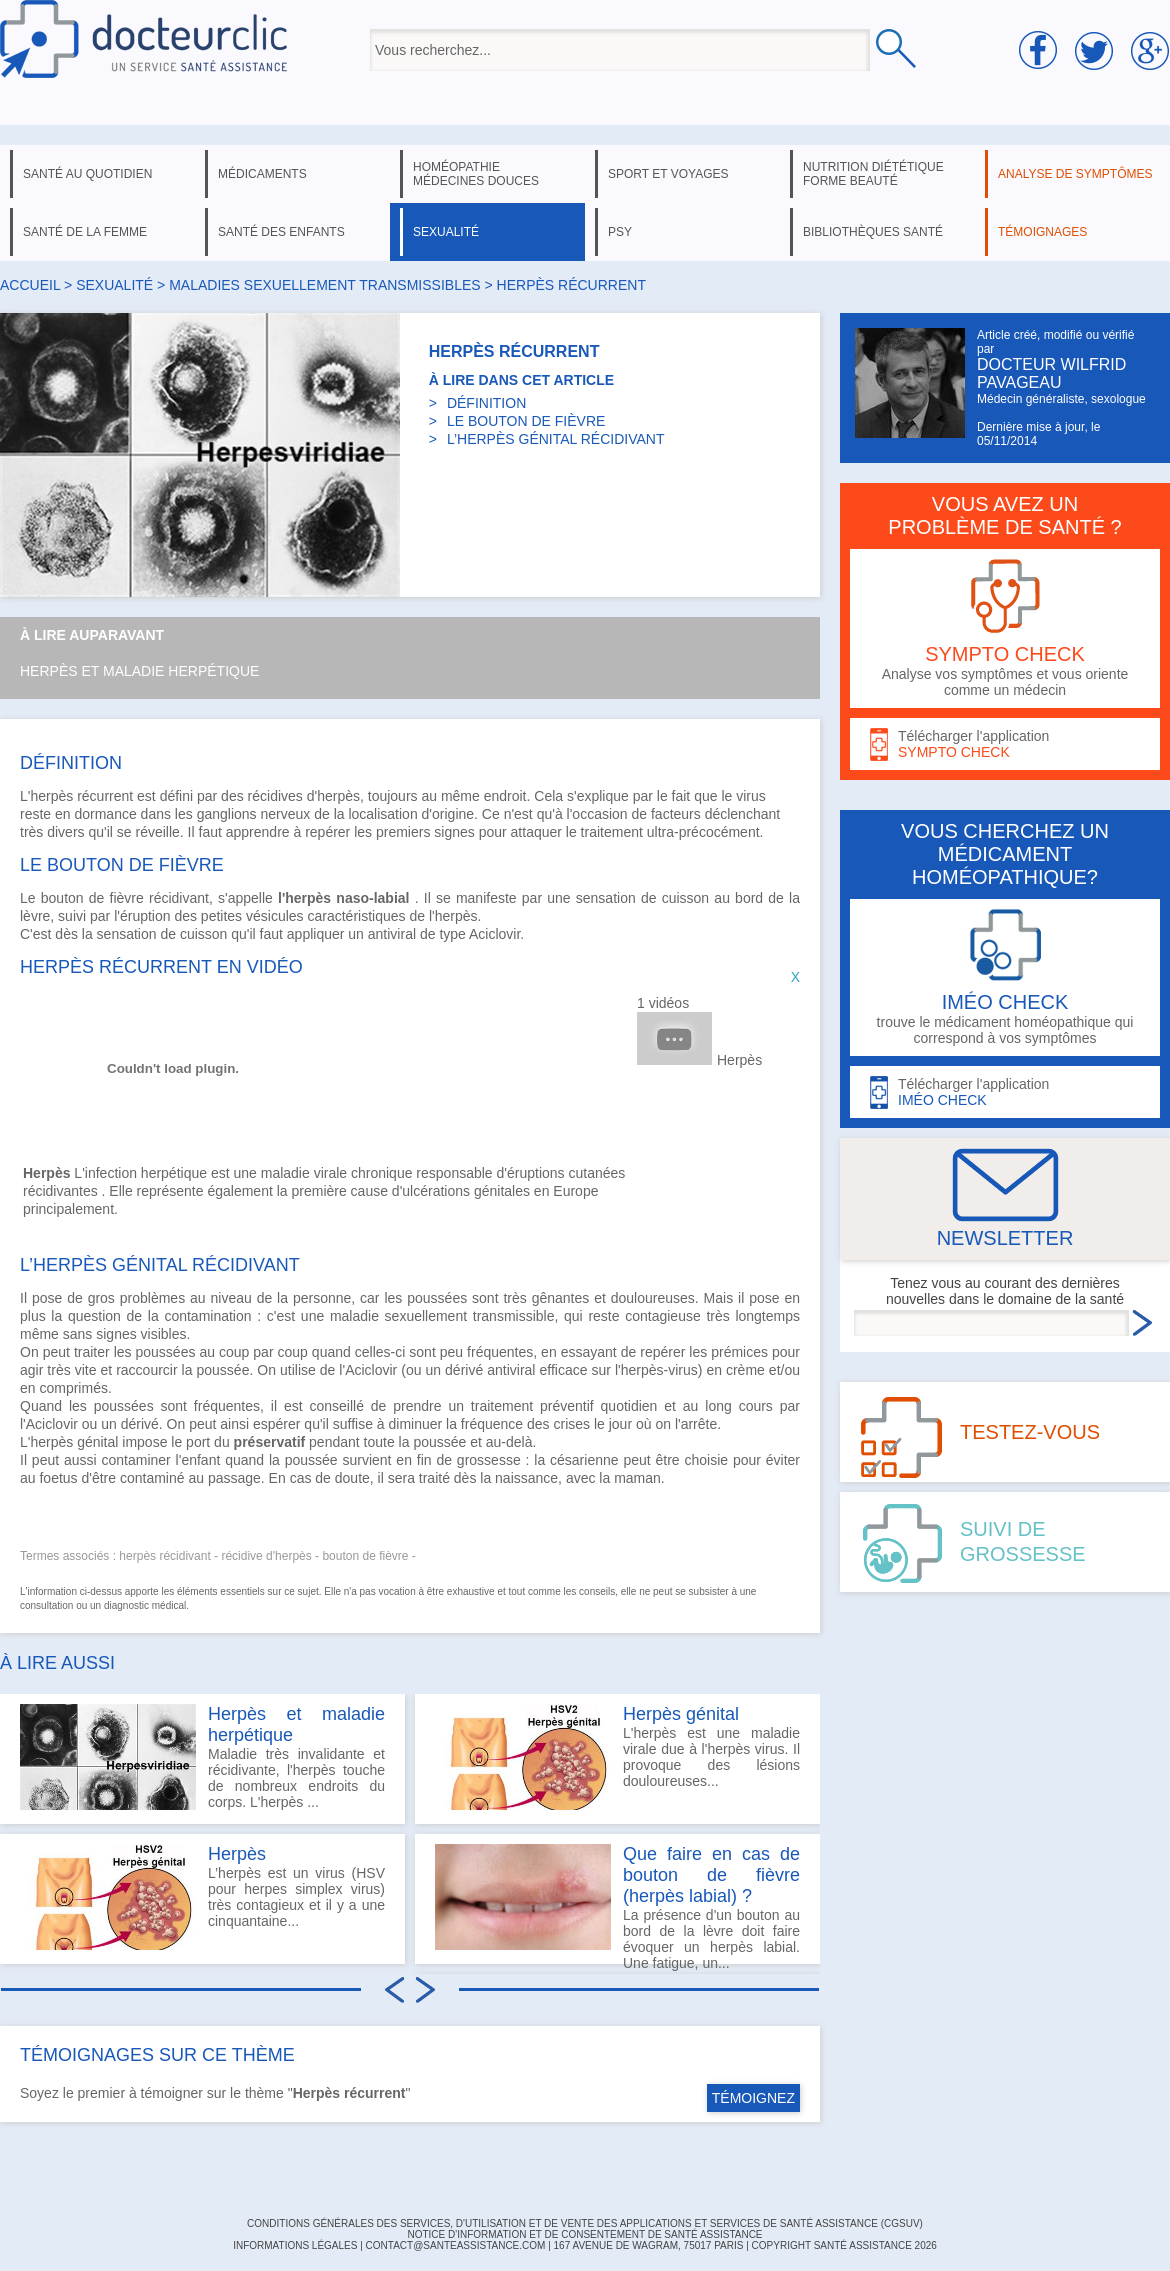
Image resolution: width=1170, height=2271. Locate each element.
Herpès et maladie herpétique (139, 671)
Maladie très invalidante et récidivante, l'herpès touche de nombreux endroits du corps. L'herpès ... (202, 1757)
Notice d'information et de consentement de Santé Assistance (584, 2234)
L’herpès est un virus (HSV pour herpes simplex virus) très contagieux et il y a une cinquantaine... (202, 1897)
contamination (207, 1316)
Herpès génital (681, 1714)
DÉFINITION (486, 403)
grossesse (489, 1460)
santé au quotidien (87, 174)
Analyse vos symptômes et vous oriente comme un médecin (1005, 628)
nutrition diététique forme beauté (873, 174)
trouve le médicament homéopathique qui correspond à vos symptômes (1005, 977)
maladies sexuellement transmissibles (324, 285)
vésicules (275, 916)
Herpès (739, 1060)
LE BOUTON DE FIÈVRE (526, 421)
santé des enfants (281, 232)
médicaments (262, 174)
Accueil (30, 285)
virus (751, 796)
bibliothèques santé (873, 232)
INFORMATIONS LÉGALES (295, 2245)
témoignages (1042, 232)
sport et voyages (668, 174)
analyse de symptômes (1075, 174)
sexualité (446, 232)
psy (620, 232)
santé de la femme (85, 232)
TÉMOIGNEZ (753, 2098)
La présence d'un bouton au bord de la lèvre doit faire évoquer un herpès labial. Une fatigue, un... (617, 1904)
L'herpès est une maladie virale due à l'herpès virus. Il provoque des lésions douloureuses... (617, 1757)
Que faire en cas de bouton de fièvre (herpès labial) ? (711, 1875)
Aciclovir (494, 934)
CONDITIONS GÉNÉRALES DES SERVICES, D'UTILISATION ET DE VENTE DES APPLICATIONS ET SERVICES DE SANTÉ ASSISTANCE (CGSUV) (585, 2223)
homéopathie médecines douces (476, 174)
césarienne (584, 1460)
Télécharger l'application (1005, 744)
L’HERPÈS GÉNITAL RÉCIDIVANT (556, 439)
